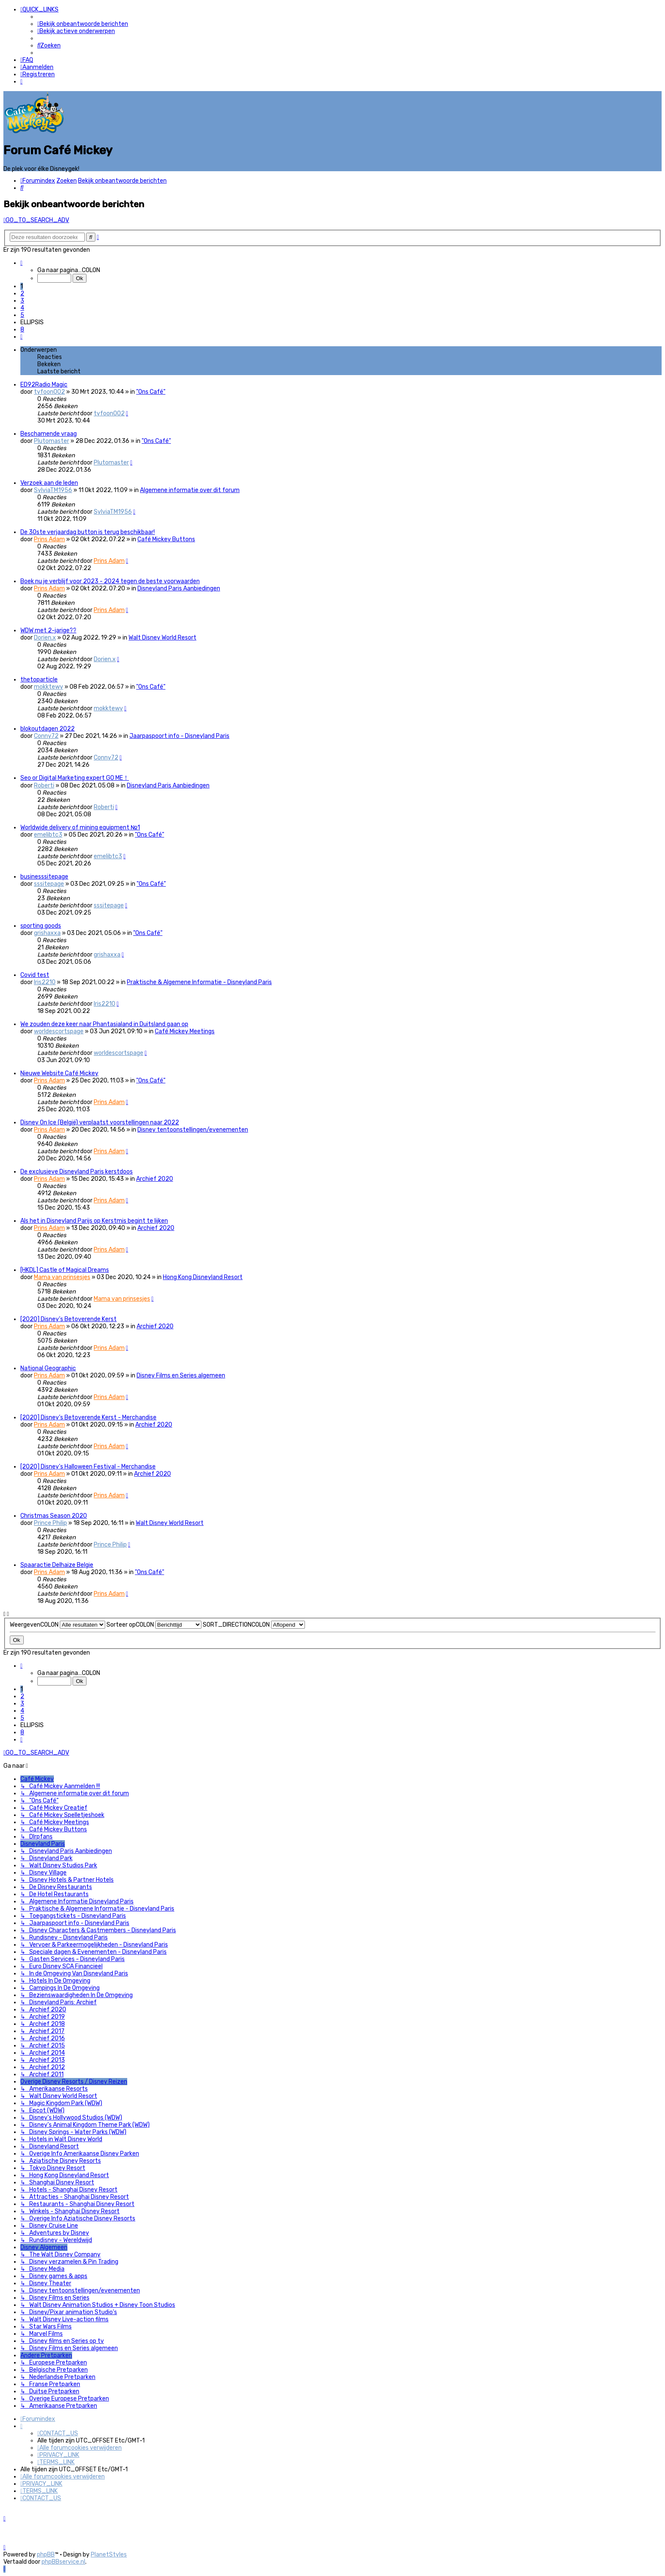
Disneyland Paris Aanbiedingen (178, 587)
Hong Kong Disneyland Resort (203, 1276)
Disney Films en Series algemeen (181, 1374)
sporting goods (40, 924)
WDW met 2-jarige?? (48, 629)
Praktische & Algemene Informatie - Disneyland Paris (199, 981)
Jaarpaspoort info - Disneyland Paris (179, 734)
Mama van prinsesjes (62, 1276)
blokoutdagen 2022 (47, 727)
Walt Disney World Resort (162, 636)
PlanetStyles (109, 2554)
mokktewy (48, 685)
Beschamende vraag (48, 432)
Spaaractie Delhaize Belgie (56, 1563)
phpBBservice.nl (63, 2561)
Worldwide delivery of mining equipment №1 (80, 826)
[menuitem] (82, 24)
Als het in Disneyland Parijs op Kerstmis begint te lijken (94, 1219)
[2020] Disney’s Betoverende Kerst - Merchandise (88, 1416)
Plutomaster (51, 439)
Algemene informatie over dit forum (190, 488)
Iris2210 (45, 981)
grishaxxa (47, 931)
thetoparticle (39, 678)
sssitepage (49, 882)
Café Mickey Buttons (166, 538)
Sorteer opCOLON (153, 1623)
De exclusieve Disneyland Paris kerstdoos (76, 1170)
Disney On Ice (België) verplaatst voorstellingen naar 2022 (99, 1121)
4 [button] (22, 306)
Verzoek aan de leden (49, 481)
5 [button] (22, 313)
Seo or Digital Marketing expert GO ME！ (74, 776)
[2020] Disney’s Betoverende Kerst (68, 1317)
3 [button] (22, 299)
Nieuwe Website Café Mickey (59, 1072)
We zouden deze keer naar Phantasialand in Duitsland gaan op (104, 1023)
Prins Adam (49, 538)
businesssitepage (44, 875)
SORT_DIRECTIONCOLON (254, 1623)
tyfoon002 (49, 390)
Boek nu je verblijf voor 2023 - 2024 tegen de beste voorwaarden (110, 580)
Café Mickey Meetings (185, 1030)
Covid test (34, 973)
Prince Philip (50, 1521)
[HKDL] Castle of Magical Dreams (64, 1268)
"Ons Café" (150, 390)
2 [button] (22, 292)
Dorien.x (45, 636)
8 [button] (22, 328)
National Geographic (48, 1367)
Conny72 (46, 734)
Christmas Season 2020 (53, 1514)
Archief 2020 (154, 1177)
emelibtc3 (48, 833)
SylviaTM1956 (53, 488)
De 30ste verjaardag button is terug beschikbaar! (87, 530)
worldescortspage (59, 1030)
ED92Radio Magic (43, 383)
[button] (21, 261)
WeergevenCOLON (57, 1623)
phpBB (46, 2554)
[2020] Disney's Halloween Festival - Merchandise (88, 1465)
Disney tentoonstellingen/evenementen (192, 1128)
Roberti (44, 784)
